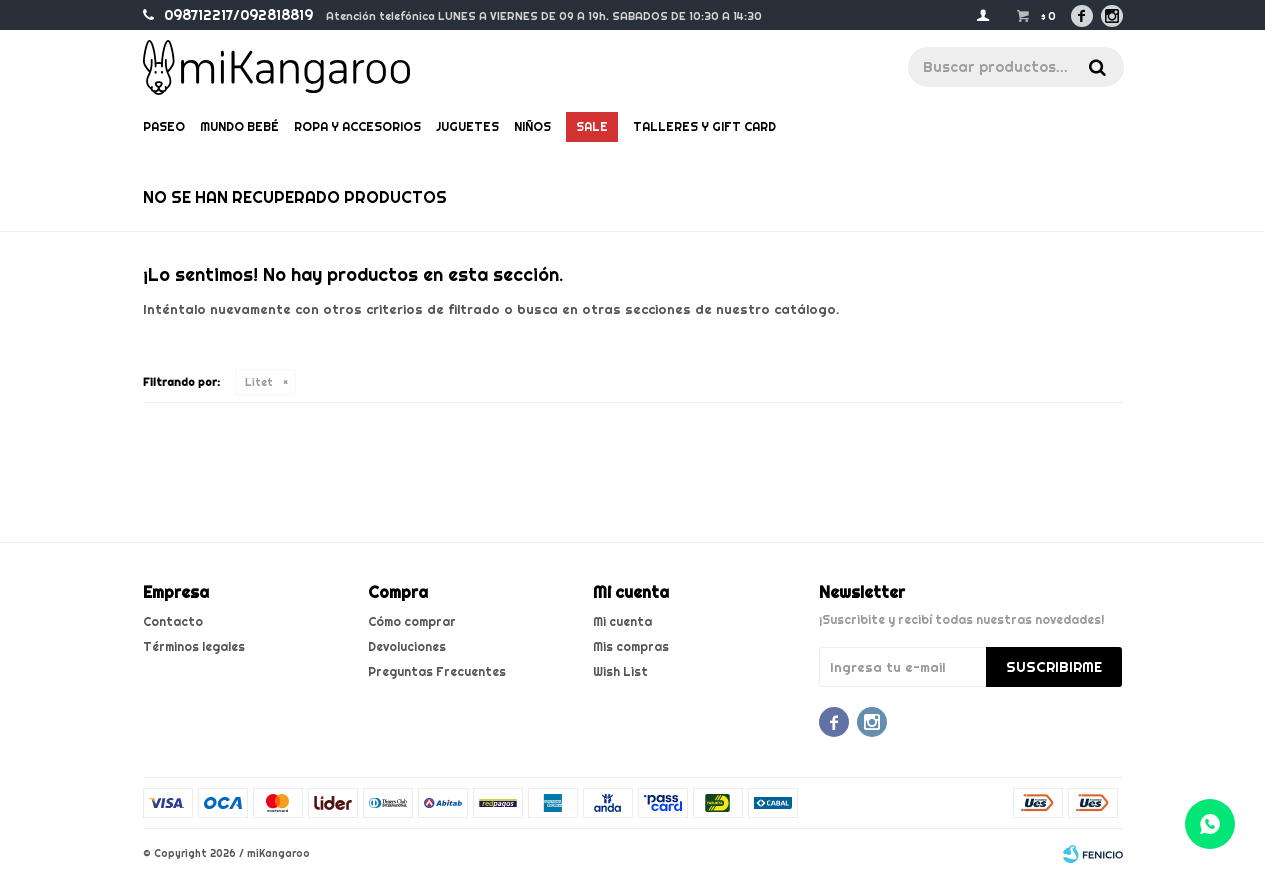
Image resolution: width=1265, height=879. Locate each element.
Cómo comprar (412, 621)
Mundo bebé (239, 126)
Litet (259, 382)
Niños (532, 126)
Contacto (173, 621)
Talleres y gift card (704, 126)
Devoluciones (407, 646)
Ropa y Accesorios (357, 126)
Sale (592, 126)
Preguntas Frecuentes (437, 671)
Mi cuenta (622, 621)
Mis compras (631, 646)
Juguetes (467, 126)
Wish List (620, 671)
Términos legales (194, 646)
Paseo (164, 126)
